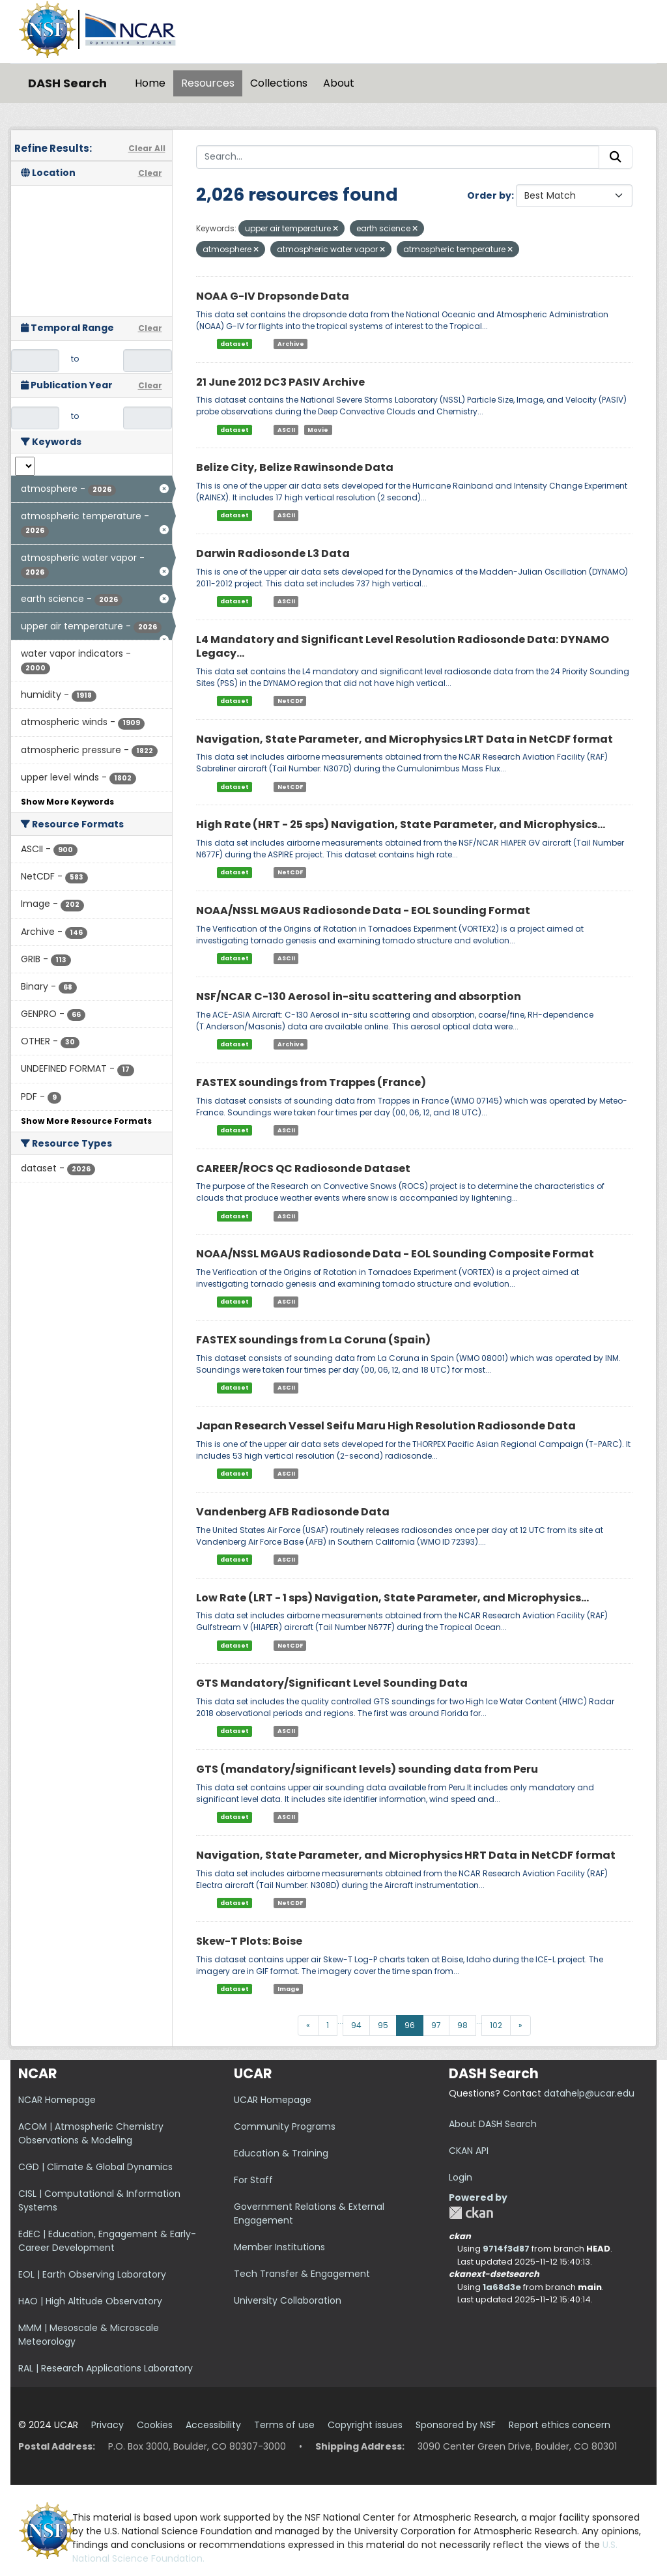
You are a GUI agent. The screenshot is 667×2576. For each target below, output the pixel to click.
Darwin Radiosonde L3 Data (273, 553)
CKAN (471, 2213)
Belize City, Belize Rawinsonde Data (294, 467)
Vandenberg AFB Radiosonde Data (293, 1511)
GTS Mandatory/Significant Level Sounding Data (332, 1683)
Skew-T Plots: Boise (249, 1941)
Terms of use (284, 2424)
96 (409, 2025)
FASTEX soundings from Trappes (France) (311, 1082)
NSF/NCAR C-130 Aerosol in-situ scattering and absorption (358, 996)
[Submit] (615, 157)
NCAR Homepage (57, 2099)
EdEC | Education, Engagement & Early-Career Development (107, 2240)
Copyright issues (365, 2424)
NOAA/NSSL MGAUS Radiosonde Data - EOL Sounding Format (363, 910)
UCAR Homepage (272, 2099)
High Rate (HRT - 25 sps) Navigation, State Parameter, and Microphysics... (400, 824)
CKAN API (469, 2150)
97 (436, 2025)
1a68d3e (502, 2287)
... (340, 2020)
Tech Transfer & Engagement (302, 2273)
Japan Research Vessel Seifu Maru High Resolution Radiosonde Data (386, 1425)
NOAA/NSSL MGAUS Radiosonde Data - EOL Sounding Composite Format (395, 1253)
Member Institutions (279, 2247)
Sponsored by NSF (456, 2424)
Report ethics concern (559, 2424)
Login (460, 2177)
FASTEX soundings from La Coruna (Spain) (313, 1339)
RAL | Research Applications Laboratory (105, 2368)
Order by (489, 195)
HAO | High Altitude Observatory (90, 2301)
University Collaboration (287, 2300)
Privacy (107, 2424)
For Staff (253, 2179)
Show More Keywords (67, 801)
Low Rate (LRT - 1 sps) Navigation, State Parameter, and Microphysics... (392, 1597)
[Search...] (398, 157)
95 (383, 2025)
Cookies (155, 2424)
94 (356, 2025)
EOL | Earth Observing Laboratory (92, 2274)
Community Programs (284, 2126)
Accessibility (213, 2424)
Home (150, 83)
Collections (278, 83)
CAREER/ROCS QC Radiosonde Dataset (303, 1168)
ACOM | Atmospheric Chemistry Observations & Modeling (90, 2133)
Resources (207, 83)
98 (462, 2025)
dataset (234, 344)
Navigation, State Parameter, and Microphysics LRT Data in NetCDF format (404, 739)
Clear (150, 173)
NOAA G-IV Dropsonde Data (272, 296)
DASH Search (67, 83)
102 (496, 2025)
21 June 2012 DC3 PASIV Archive (280, 382)
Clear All (146, 148)
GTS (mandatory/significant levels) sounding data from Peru (367, 1769)
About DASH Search (493, 2123)
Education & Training (281, 2153)
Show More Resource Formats (86, 1120)
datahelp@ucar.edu (589, 2093)
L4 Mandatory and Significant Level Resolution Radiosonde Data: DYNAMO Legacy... (402, 646)
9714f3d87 (506, 2248)
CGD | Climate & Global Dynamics (95, 2166)
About (338, 83)
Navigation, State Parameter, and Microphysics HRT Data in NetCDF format (406, 1855)
